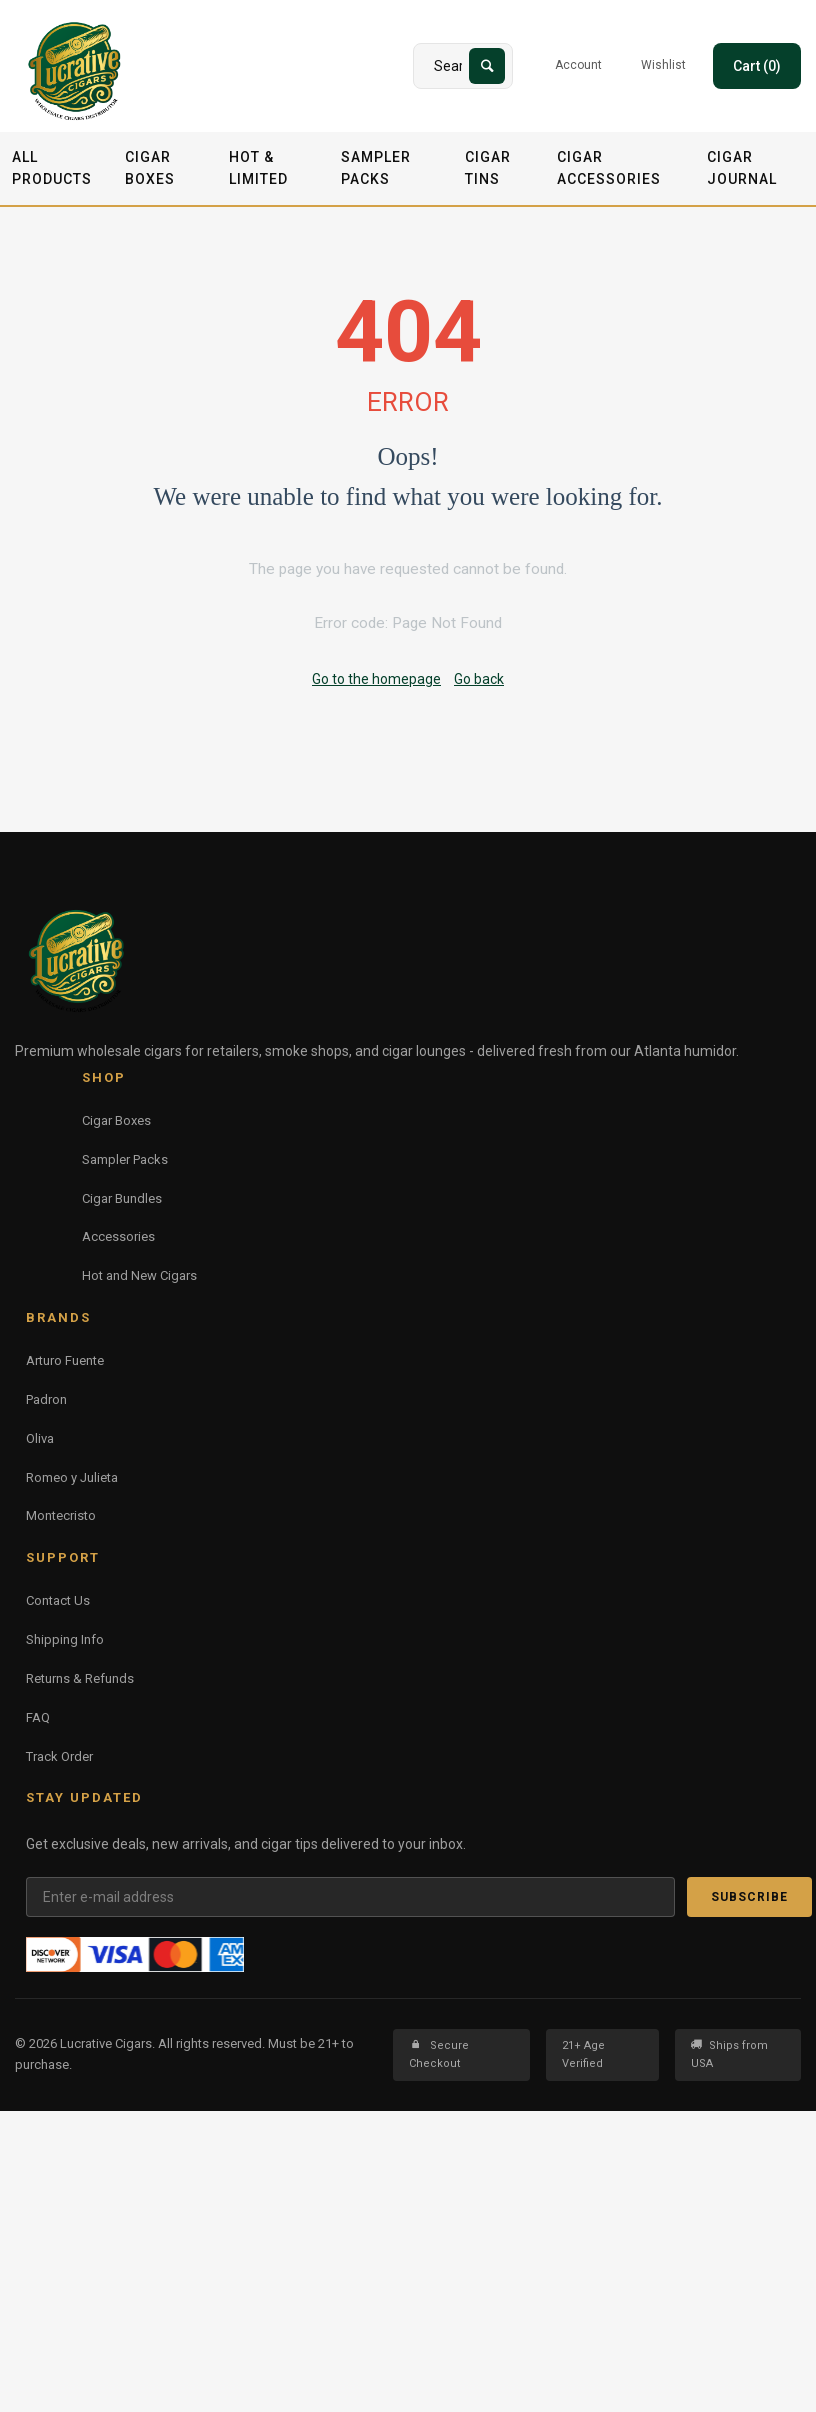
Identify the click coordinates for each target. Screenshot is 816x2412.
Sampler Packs (376, 168)
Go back (479, 679)
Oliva (40, 1438)
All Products (52, 168)
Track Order (59, 1756)
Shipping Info (65, 1639)
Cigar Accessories (609, 168)
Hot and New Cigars (139, 1275)
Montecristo (61, 1515)
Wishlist (663, 65)
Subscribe (749, 1897)
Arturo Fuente (65, 1360)
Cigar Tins (488, 168)
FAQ (38, 1717)
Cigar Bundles (122, 1198)
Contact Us (58, 1600)
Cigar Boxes (150, 168)
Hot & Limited (258, 168)
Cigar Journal (742, 168)
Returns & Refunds (80, 1678)
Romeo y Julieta (72, 1477)
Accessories (118, 1236)
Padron (46, 1399)
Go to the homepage (376, 679)
